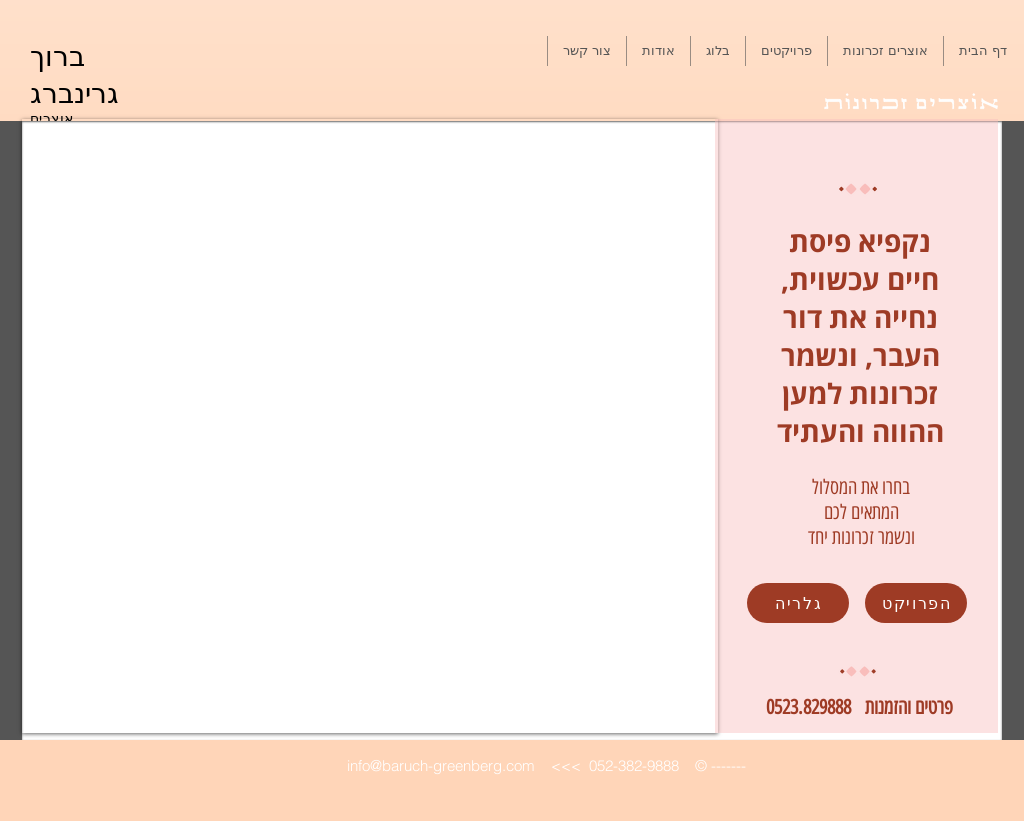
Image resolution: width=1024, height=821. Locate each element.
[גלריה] (798, 603)
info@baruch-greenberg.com (441, 765)
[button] (786, 51)
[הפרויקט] (916, 603)
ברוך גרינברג (74, 73)
